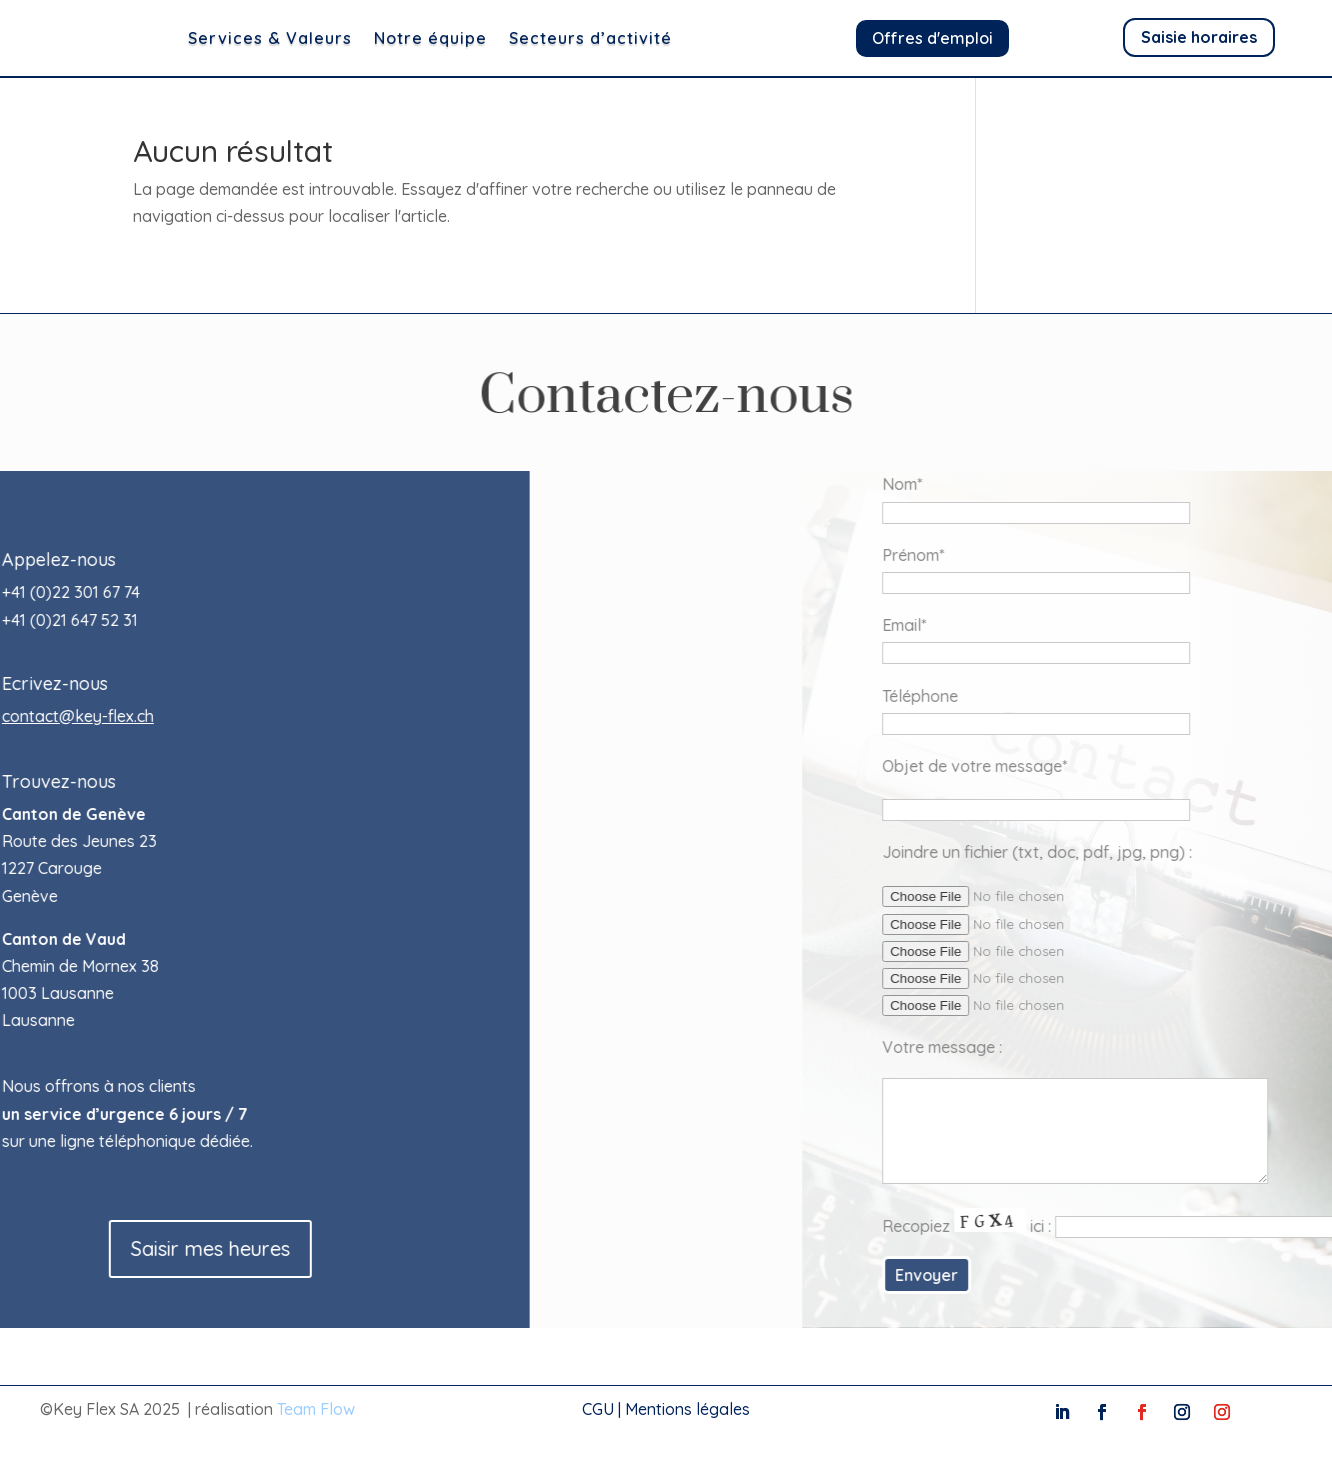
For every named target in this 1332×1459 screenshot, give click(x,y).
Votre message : (1095, 1047)
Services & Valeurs (325, 38)
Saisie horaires (1199, 37)
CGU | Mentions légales (666, 1409)
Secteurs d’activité (645, 38)
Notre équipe (485, 38)
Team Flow (316, 1409)
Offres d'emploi (932, 38)
